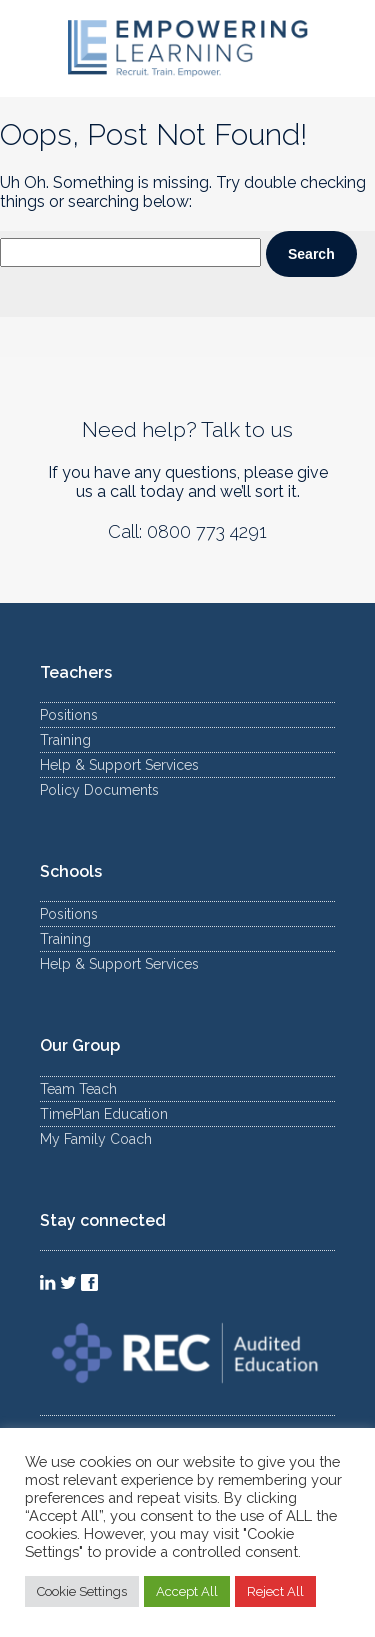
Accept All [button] (187, 1591)
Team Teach (78, 1089)
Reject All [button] (275, 1591)
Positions (69, 715)
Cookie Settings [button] (82, 1591)
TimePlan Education (104, 1114)
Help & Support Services (119, 765)
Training (65, 740)
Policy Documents (99, 790)
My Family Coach (96, 1139)
